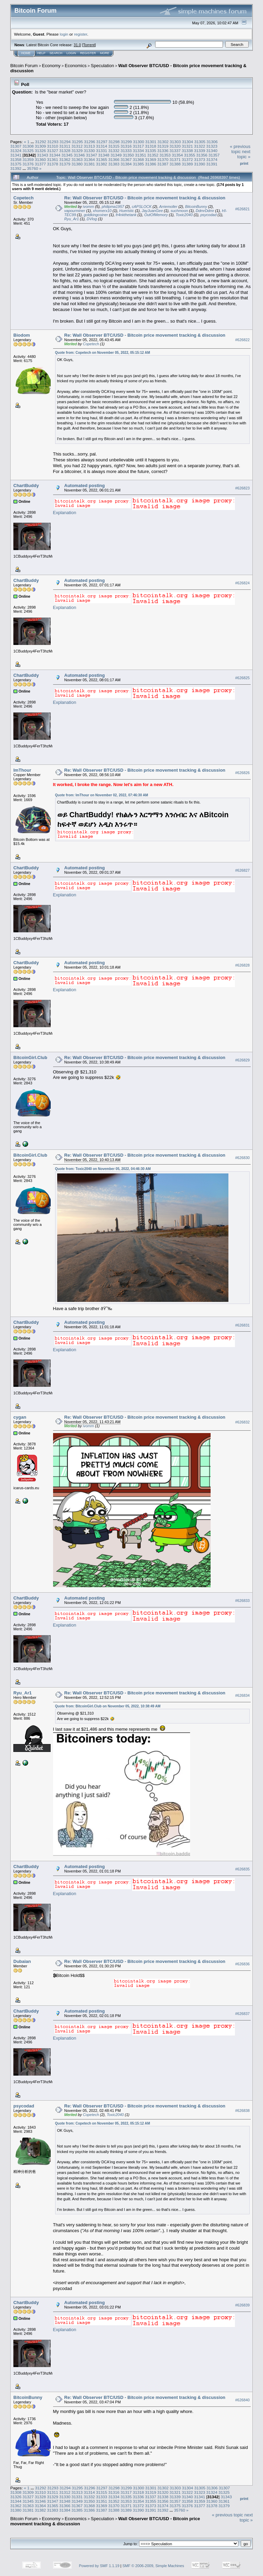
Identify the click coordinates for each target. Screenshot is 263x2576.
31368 (138, 159)
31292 (40, 141)
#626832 (242, 1422)
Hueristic (126, 211)
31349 (116, 155)
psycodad (208, 215)
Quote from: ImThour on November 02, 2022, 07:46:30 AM (101, 795)
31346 (79, 155)
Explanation (64, 512)
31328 (65, 150)
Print (244, 163)
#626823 (242, 488)
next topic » (243, 154)
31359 (28, 159)
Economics (76, 65)
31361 (52, 159)
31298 (114, 141)
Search (56, 53)
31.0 (77, 45)
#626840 (242, 2400)
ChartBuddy (26, 485)
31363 (77, 159)
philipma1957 (113, 206)
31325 (28, 150)
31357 (214, 155)
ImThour (22, 770)
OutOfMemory (156, 215)
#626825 (242, 678)
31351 (140, 155)
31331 (101, 150)
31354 (177, 155)
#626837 (242, 2014)
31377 (40, 164)
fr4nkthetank (126, 215)
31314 (101, 146)
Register (88, 53)
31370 (162, 159)
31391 (211, 164)
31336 (162, 150)
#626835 (242, 1869)
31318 (150, 146)
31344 (55, 155)
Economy (51, 65)
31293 (53, 141)
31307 (16, 146)
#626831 (242, 1325)
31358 (16, 159)
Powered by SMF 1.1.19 (99, 2566)
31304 (187, 141)
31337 (175, 150)
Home (25, 53)
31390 (199, 164)
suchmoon (179, 211)
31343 (42, 155)
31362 (65, 159)
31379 (65, 164)
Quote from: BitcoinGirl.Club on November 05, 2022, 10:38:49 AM (108, 1706)
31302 (163, 141)
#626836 (242, 1964)
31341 (16, 155)
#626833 (242, 1601)
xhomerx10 (102, 211)
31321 (187, 146)
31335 (150, 150)
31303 (175, 141)
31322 (199, 146)
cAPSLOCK (141, 206)
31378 (52, 164)
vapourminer (74, 211)
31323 (211, 146)
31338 (187, 150)
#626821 (242, 209)
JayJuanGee (152, 211)
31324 (16, 150)
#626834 (242, 1696)
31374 (211, 159)
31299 (126, 141)
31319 (162, 146)
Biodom (21, 335)
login (64, 34)
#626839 (242, 2305)
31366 (114, 159)
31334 (138, 150)
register (80, 34)
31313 (89, 146)
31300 (138, 141)
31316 (126, 146)
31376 (28, 164)
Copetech (23, 197)
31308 (28, 146)
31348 (104, 155)
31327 (52, 150)
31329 (77, 150)
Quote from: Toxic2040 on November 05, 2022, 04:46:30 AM (103, 1169)
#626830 (242, 1158)
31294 (65, 141)
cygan (19, 1417)
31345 (67, 155)
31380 (77, 164)
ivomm (88, 206)
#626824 (242, 583)
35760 (32, 168)
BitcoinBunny (196, 206)
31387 (162, 164)
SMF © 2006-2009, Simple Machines (153, 2566)
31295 (77, 141)
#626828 (242, 965)
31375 (16, 164)
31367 (126, 159)
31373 (199, 159)
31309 (40, 146)
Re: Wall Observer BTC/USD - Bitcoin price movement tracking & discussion (145, 197)
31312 (77, 146)
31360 (40, 159)
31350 (128, 155)
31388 (175, 164)
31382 (101, 164)
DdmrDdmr (205, 211)
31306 (212, 141)
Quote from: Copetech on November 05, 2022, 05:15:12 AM (102, 352)
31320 (175, 146)
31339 (199, 150)
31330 (89, 150)
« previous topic (240, 149)
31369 (150, 159)
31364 (89, 159)
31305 (199, 141)
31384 (126, 164)
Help (41, 53)
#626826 (242, 773)
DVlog (92, 219)
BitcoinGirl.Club (30, 1057)
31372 (187, 159)
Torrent (89, 45)
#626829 (242, 1060)
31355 (189, 155)
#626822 (242, 340)
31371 (175, 159)
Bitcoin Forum (24, 65)
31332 (114, 150)
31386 (150, 164)
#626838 (242, 2110)
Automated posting (84, 485)
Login (71, 53)
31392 (16, 168)
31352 (153, 155)
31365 (101, 159)
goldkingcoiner (96, 215)
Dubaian (22, 1961)
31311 (65, 146)
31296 (89, 141)
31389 (187, 164)
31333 (126, 150)
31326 (40, 150)
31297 (102, 141)
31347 (91, 155)
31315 (114, 146)
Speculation (102, 65)
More (104, 53)
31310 (52, 146)
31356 (202, 155)
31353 (165, 155)
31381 (89, 164)
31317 (138, 146)
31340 (211, 150)
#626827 (242, 871)
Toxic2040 (184, 215)
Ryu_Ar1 (71, 219)
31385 (138, 164)
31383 (114, 164)
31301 (150, 141)
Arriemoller (168, 206)
